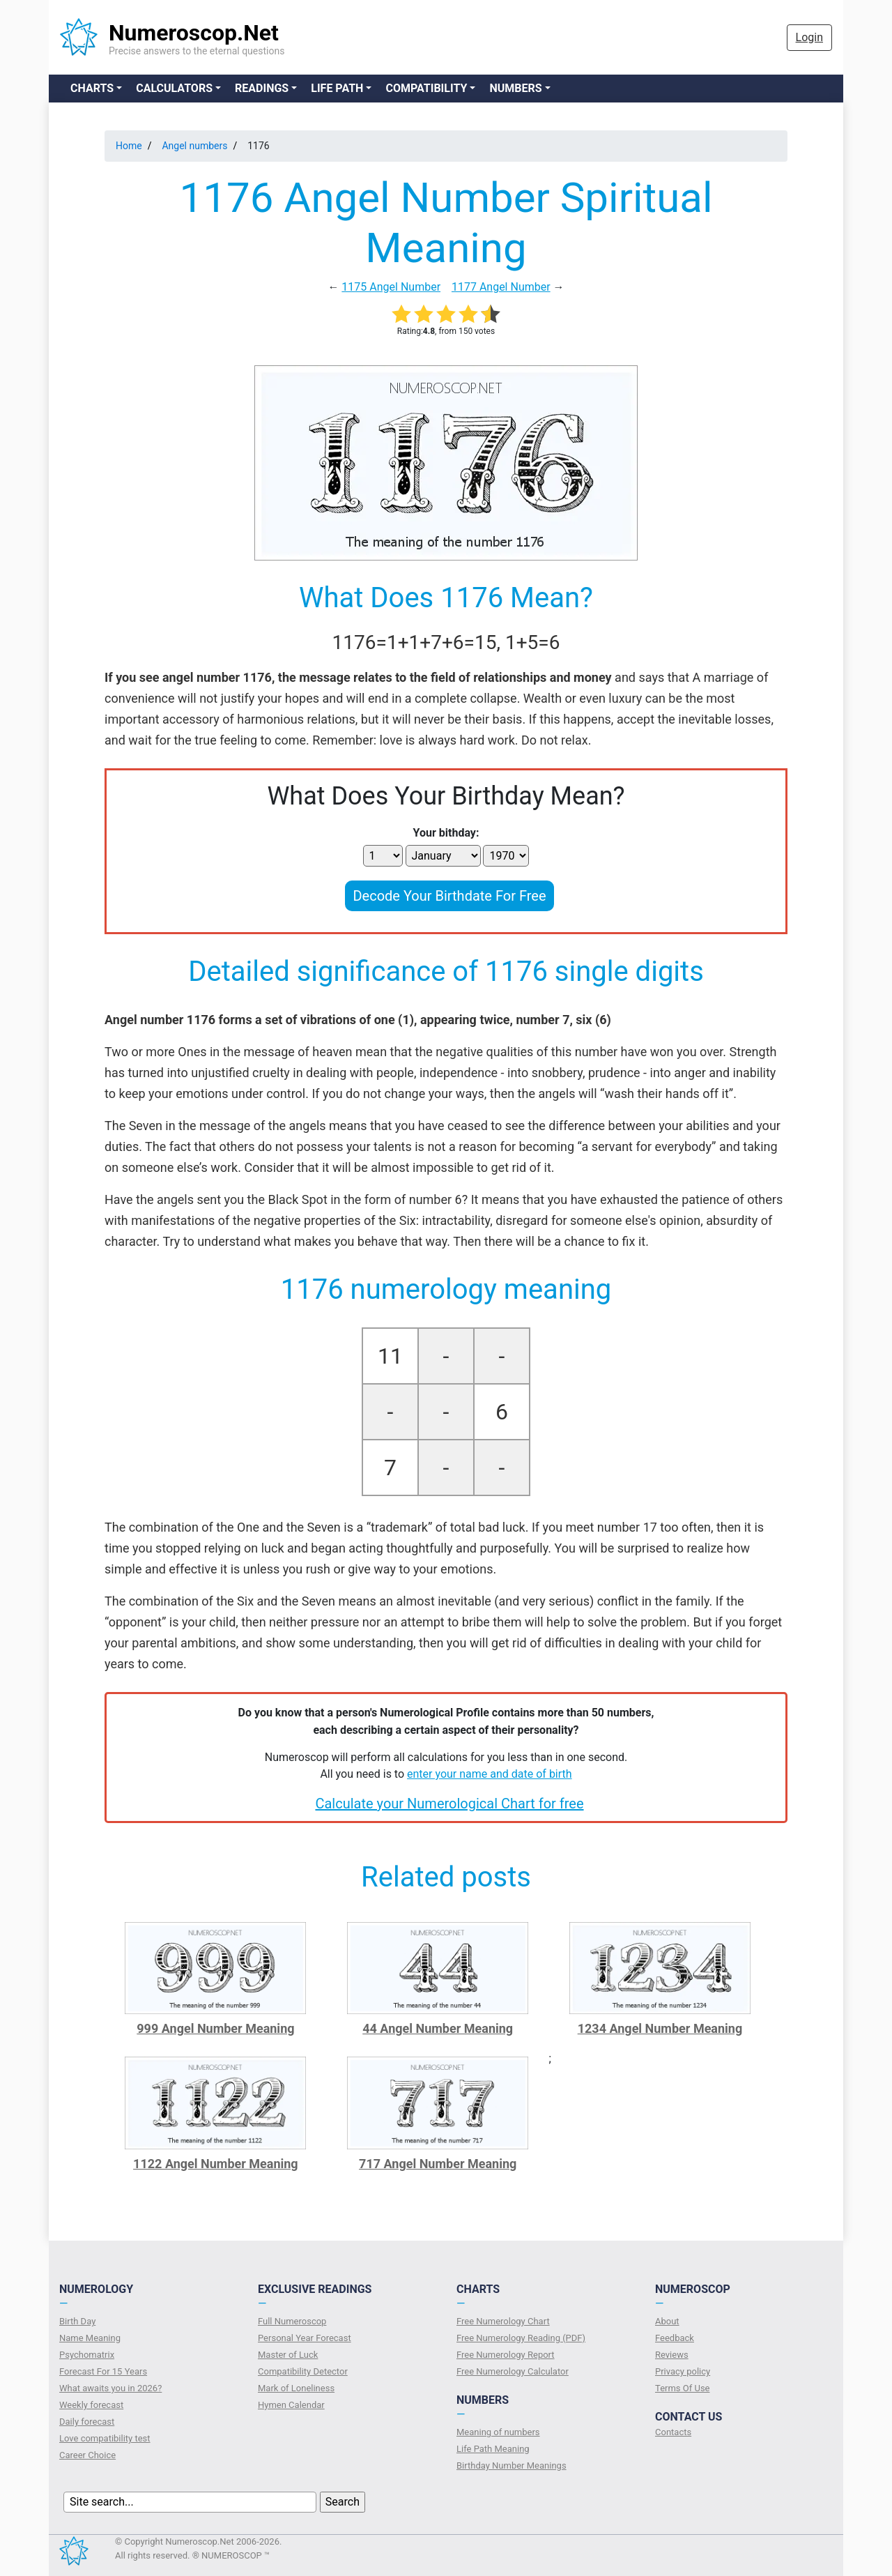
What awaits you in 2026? (110, 2388)
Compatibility (426, 88)
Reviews (672, 2354)
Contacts (673, 2432)
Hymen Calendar (291, 2405)
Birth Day (77, 2321)
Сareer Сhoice (87, 2455)
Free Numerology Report (505, 2354)
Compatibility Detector (303, 2371)
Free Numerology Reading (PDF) (520, 2338)
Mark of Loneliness (296, 2388)
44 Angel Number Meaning (437, 2028)
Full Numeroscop (292, 2321)
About (667, 2321)
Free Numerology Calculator (512, 2371)
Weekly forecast (91, 2405)
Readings (262, 88)
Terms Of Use (682, 2388)
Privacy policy (682, 2371)
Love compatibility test (105, 2438)
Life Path (337, 88)
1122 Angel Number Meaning (215, 2163)
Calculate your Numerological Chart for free (449, 1803)
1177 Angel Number (501, 287)
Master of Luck (288, 2354)
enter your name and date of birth (489, 1774)
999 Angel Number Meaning (215, 2028)
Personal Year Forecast (304, 2338)
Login (809, 37)
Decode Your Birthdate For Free (449, 895)
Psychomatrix (86, 2354)
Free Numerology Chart (503, 2321)
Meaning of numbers (498, 2432)
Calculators (174, 88)
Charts (92, 88)
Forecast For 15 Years (103, 2371)
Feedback (674, 2338)
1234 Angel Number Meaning (660, 2028)
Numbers (515, 88)
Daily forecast (86, 2421)
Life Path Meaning (493, 2449)
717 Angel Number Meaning (437, 2163)
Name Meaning (90, 2338)
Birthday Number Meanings (511, 2465)
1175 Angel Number (390, 287)
